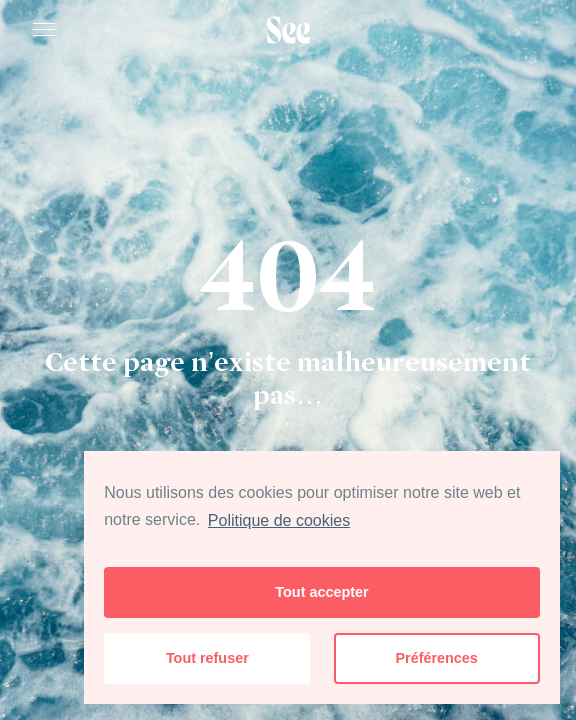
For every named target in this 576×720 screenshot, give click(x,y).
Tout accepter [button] (321, 592)
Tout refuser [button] (207, 658)
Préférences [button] (436, 658)
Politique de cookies (279, 520)
